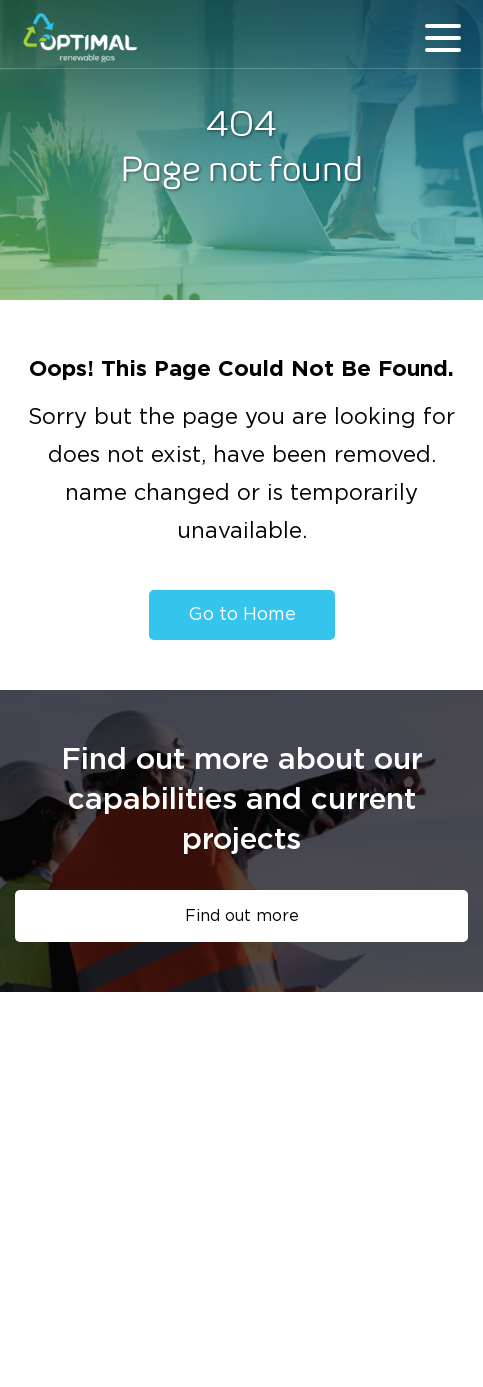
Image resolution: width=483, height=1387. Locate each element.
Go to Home (242, 615)
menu (443, 38)
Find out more (242, 916)
